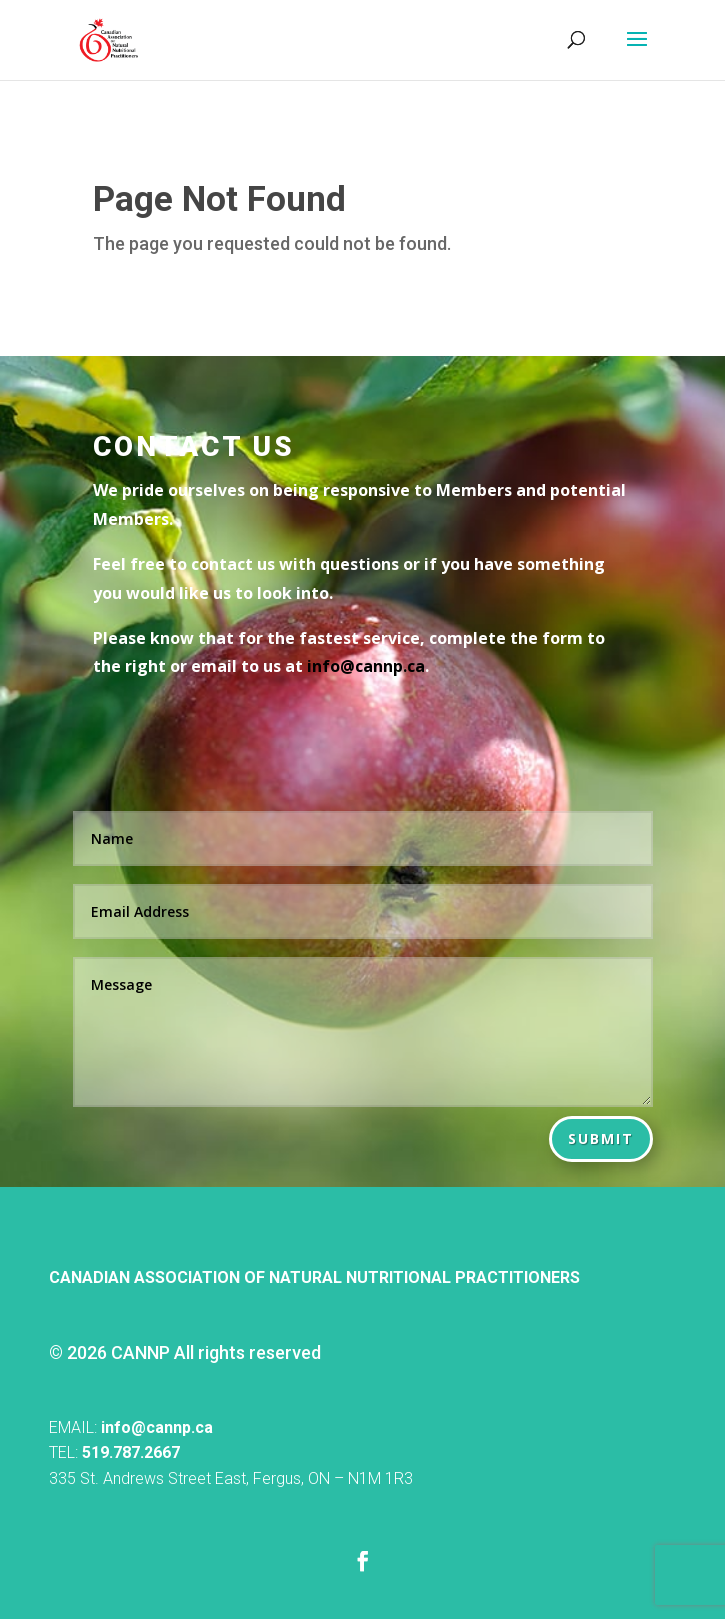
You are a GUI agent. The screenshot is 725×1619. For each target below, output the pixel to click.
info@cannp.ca (157, 1427)
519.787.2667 (131, 1452)
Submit (601, 1138)
